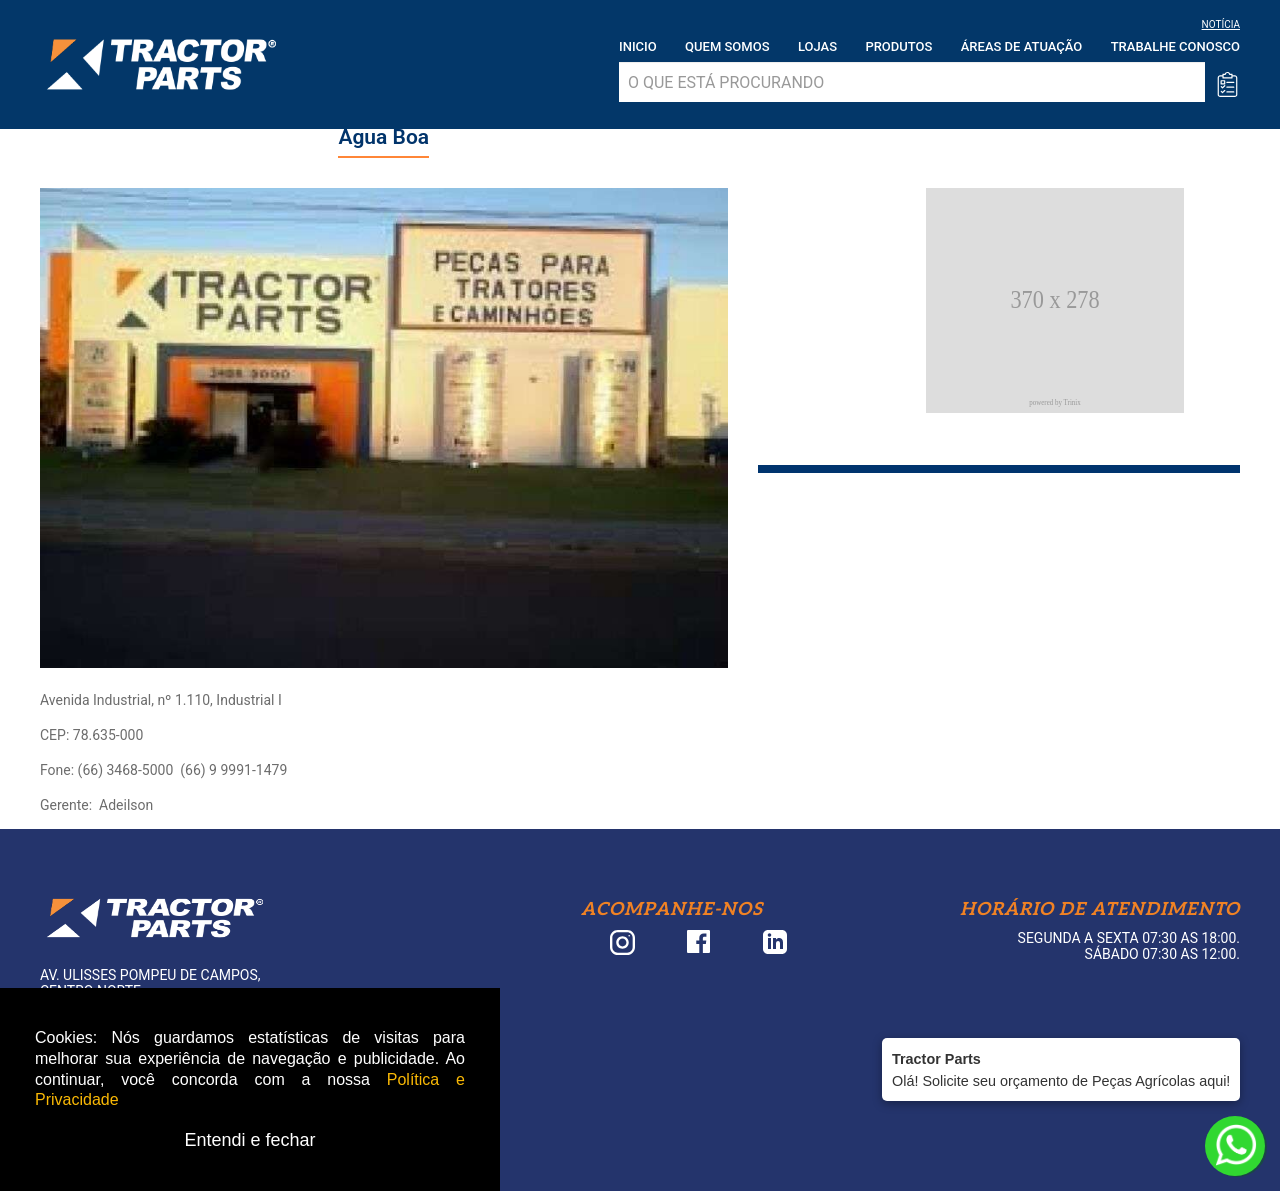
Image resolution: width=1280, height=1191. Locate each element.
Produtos (898, 46)
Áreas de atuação (1022, 46)
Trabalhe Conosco (1175, 46)
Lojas (817, 46)
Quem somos (727, 46)
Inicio (638, 46)
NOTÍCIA (1221, 24)
